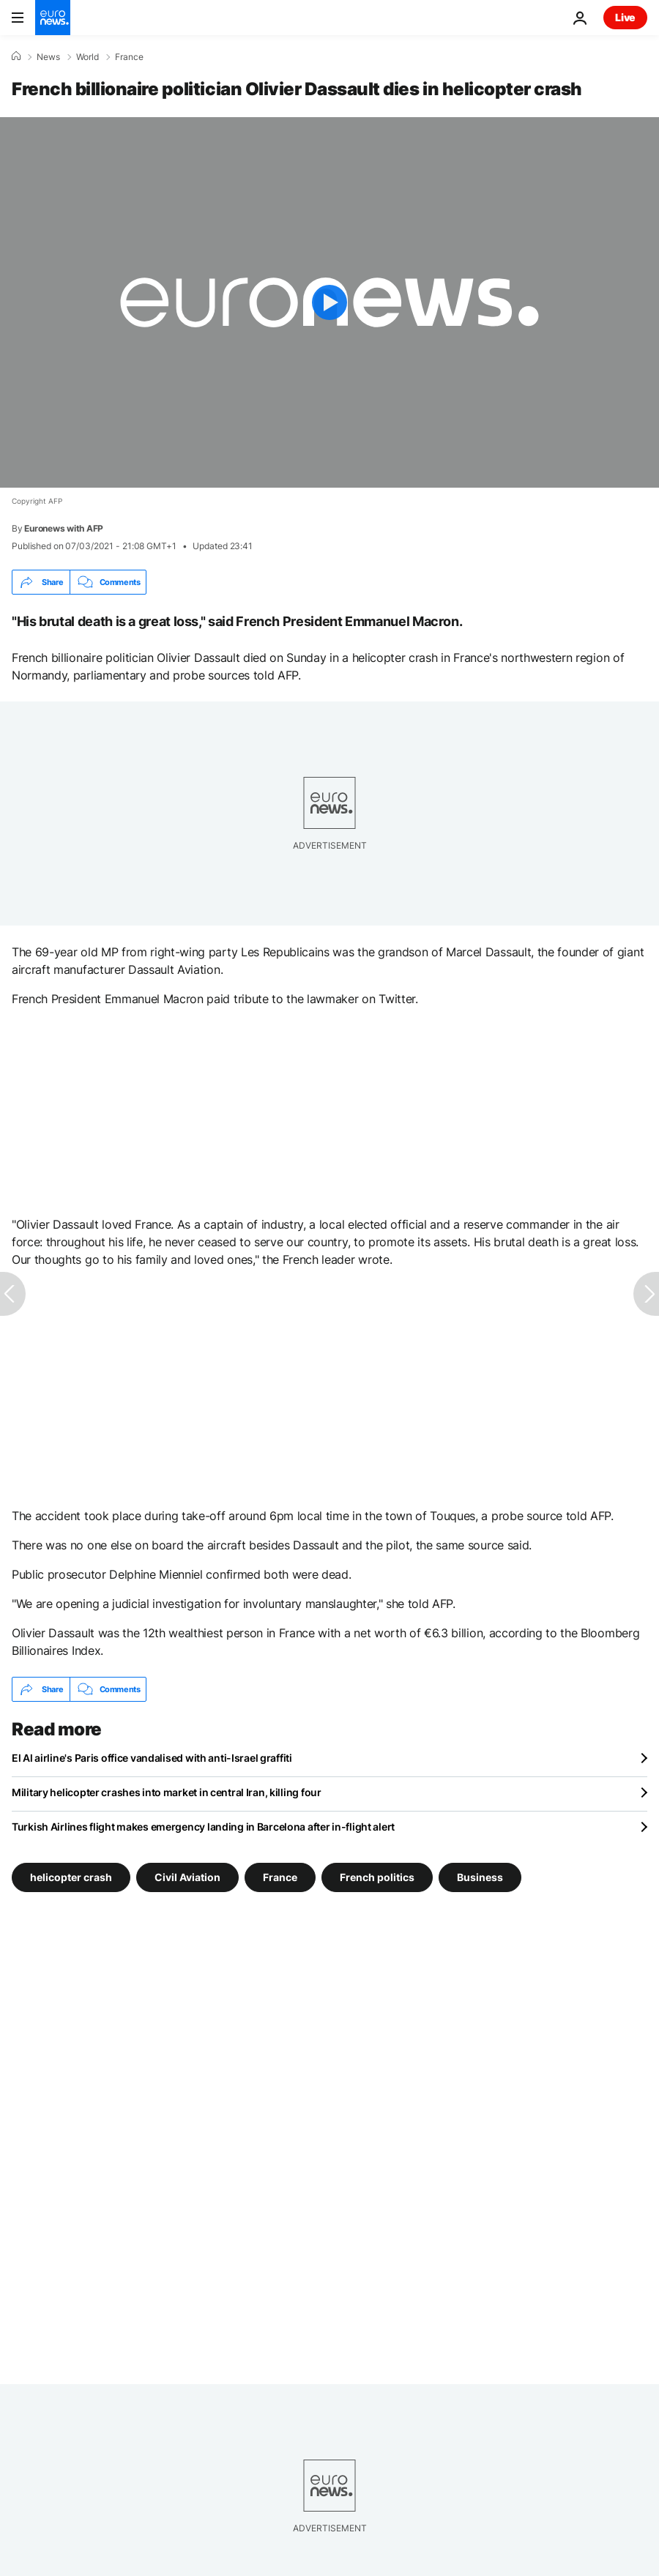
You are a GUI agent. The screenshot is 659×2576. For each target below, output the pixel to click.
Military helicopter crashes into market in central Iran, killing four (166, 1792)
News (48, 57)
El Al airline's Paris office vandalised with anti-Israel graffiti (152, 1758)
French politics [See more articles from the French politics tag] (377, 1877)
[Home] (16, 56)
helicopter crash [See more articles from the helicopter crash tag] (71, 1877)
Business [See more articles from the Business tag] (480, 1877)
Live (625, 17)
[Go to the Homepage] (52, 17)
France (129, 57)
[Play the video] (329, 302)
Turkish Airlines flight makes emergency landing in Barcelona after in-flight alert (203, 1826)
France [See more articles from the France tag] (280, 1877)
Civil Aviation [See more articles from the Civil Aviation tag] (187, 1877)
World (87, 57)
